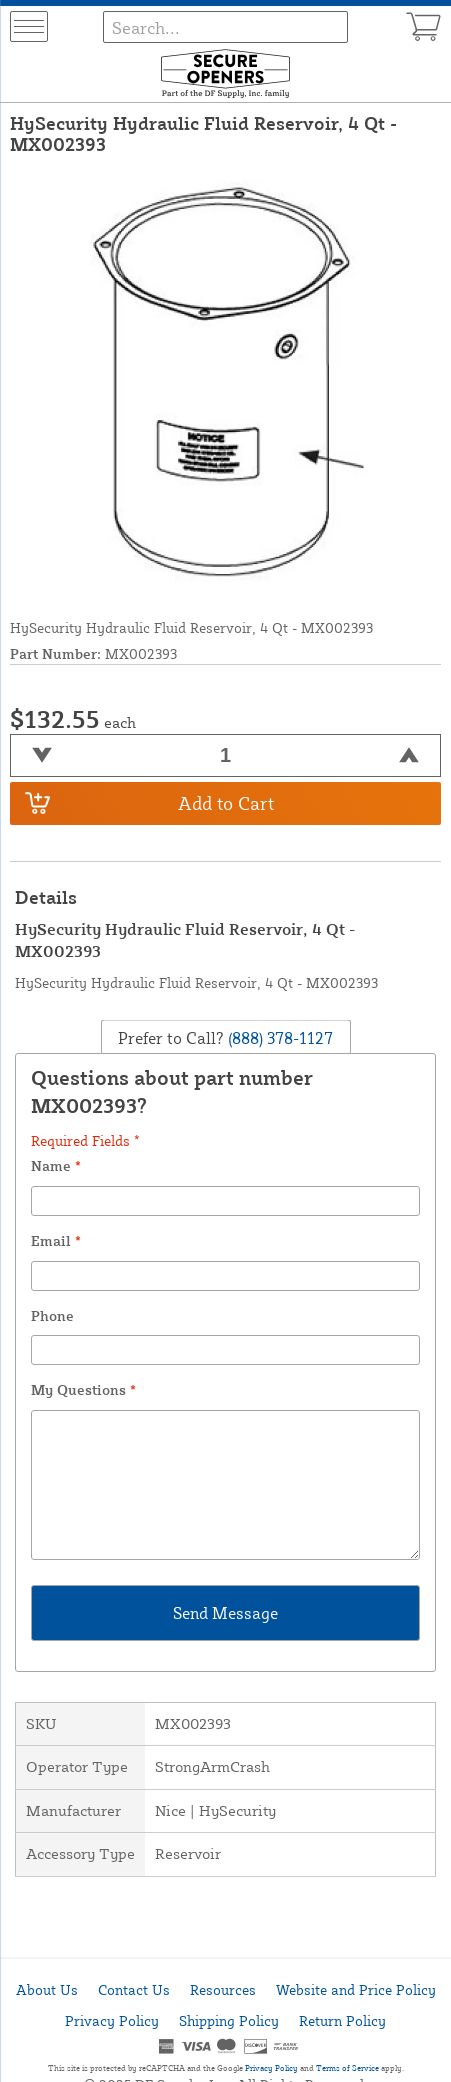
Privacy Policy (112, 2020)
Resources (223, 1989)
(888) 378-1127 (278, 1038)
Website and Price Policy (356, 1989)
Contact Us (134, 1989)
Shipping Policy (229, 2020)
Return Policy (342, 2020)
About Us (47, 1989)
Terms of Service (347, 2068)
